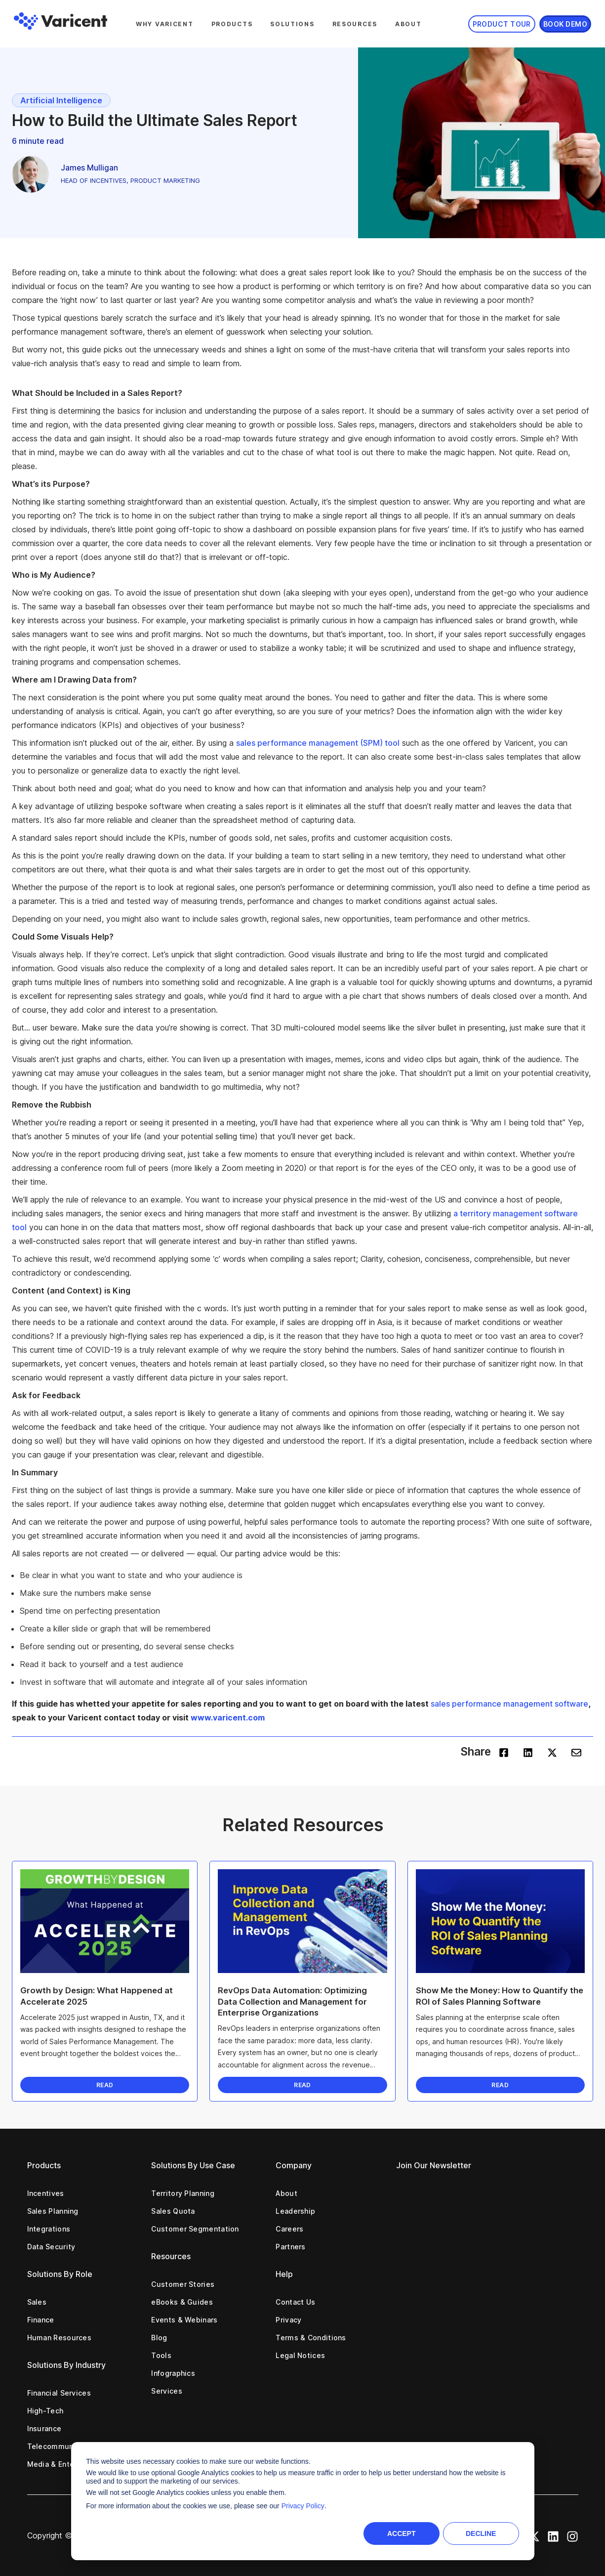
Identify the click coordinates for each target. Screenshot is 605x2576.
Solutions (292, 24)
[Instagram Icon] (572, 2535)
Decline (481, 2533)
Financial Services (59, 2393)
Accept (401, 2533)
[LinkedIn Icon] (553, 2535)
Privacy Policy (303, 2506)
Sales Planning (53, 2211)
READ (105, 2085)
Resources (354, 24)
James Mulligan (89, 167)
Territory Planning (182, 2193)
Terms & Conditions (311, 2337)
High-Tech (45, 2410)
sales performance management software (509, 1704)
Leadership (295, 2211)
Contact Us (295, 2302)
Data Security (51, 2246)
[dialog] (302, 2501)
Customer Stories (182, 2284)
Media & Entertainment (68, 2464)
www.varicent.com (228, 1717)
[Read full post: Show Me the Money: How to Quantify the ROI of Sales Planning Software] (500, 1921)
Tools (161, 2355)
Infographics (173, 2373)
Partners (290, 2246)
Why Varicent (165, 24)
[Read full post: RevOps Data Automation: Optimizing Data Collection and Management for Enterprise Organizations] (302, 1921)
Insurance (44, 2428)
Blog (159, 2337)
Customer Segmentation (195, 2229)
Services (166, 2391)
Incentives (45, 2193)
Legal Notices (300, 2355)
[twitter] (552, 1752)
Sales (37, 2302)
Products (232, 24)
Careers (289, 2229)
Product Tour (502, 24)
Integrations (49, 2229)
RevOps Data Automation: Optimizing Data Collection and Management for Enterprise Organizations (292, 2001)
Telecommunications (64, 2446)
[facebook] (504, 1752)
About (408, 24)
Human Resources (59, 2337)
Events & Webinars (184, 2320)
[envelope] (576, 1752)
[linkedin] (528, 1752)
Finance (40, 2320)
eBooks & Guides (182, 2302)
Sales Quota (173, 2211)
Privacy (288, 2320)
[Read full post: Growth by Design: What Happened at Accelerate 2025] (104, 1921)
